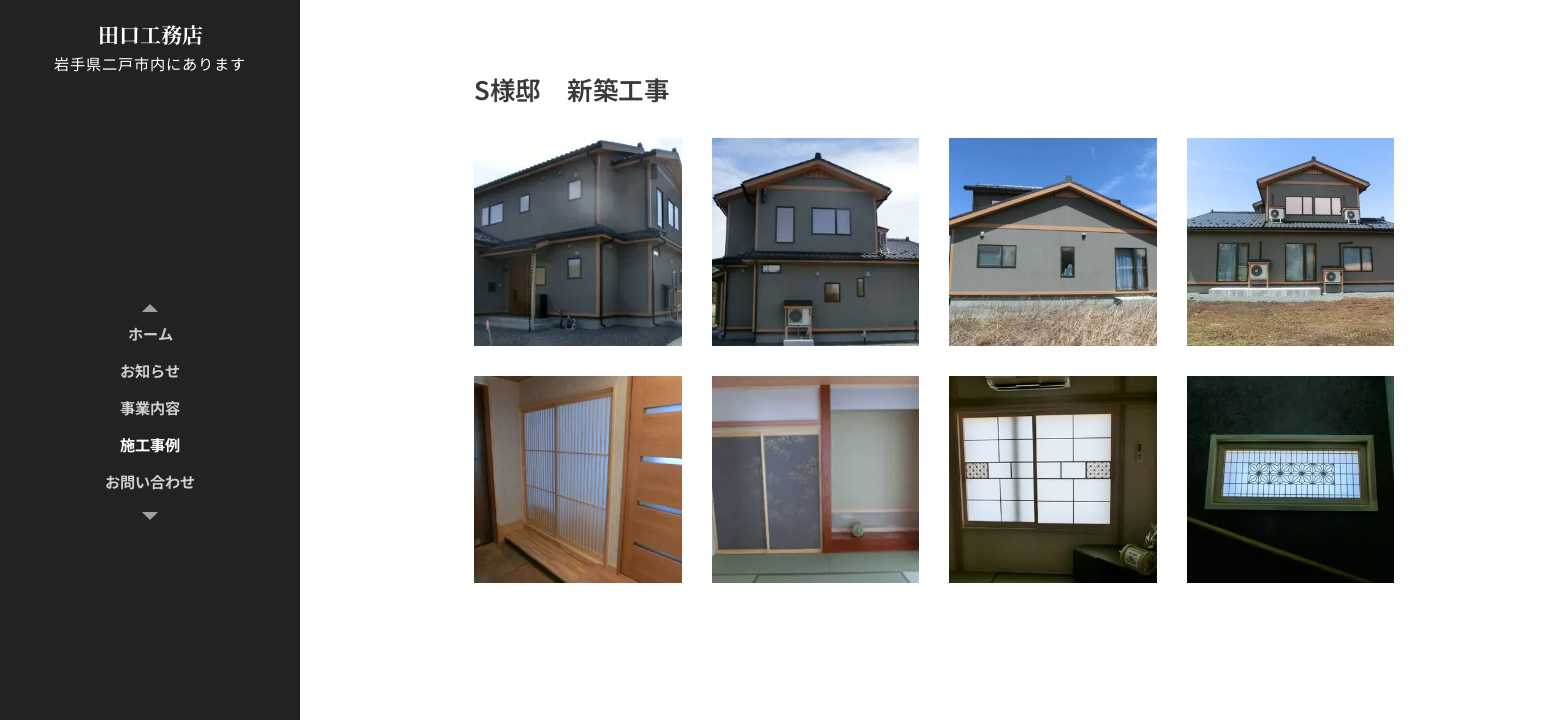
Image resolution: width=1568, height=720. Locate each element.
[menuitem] (150, 333)
